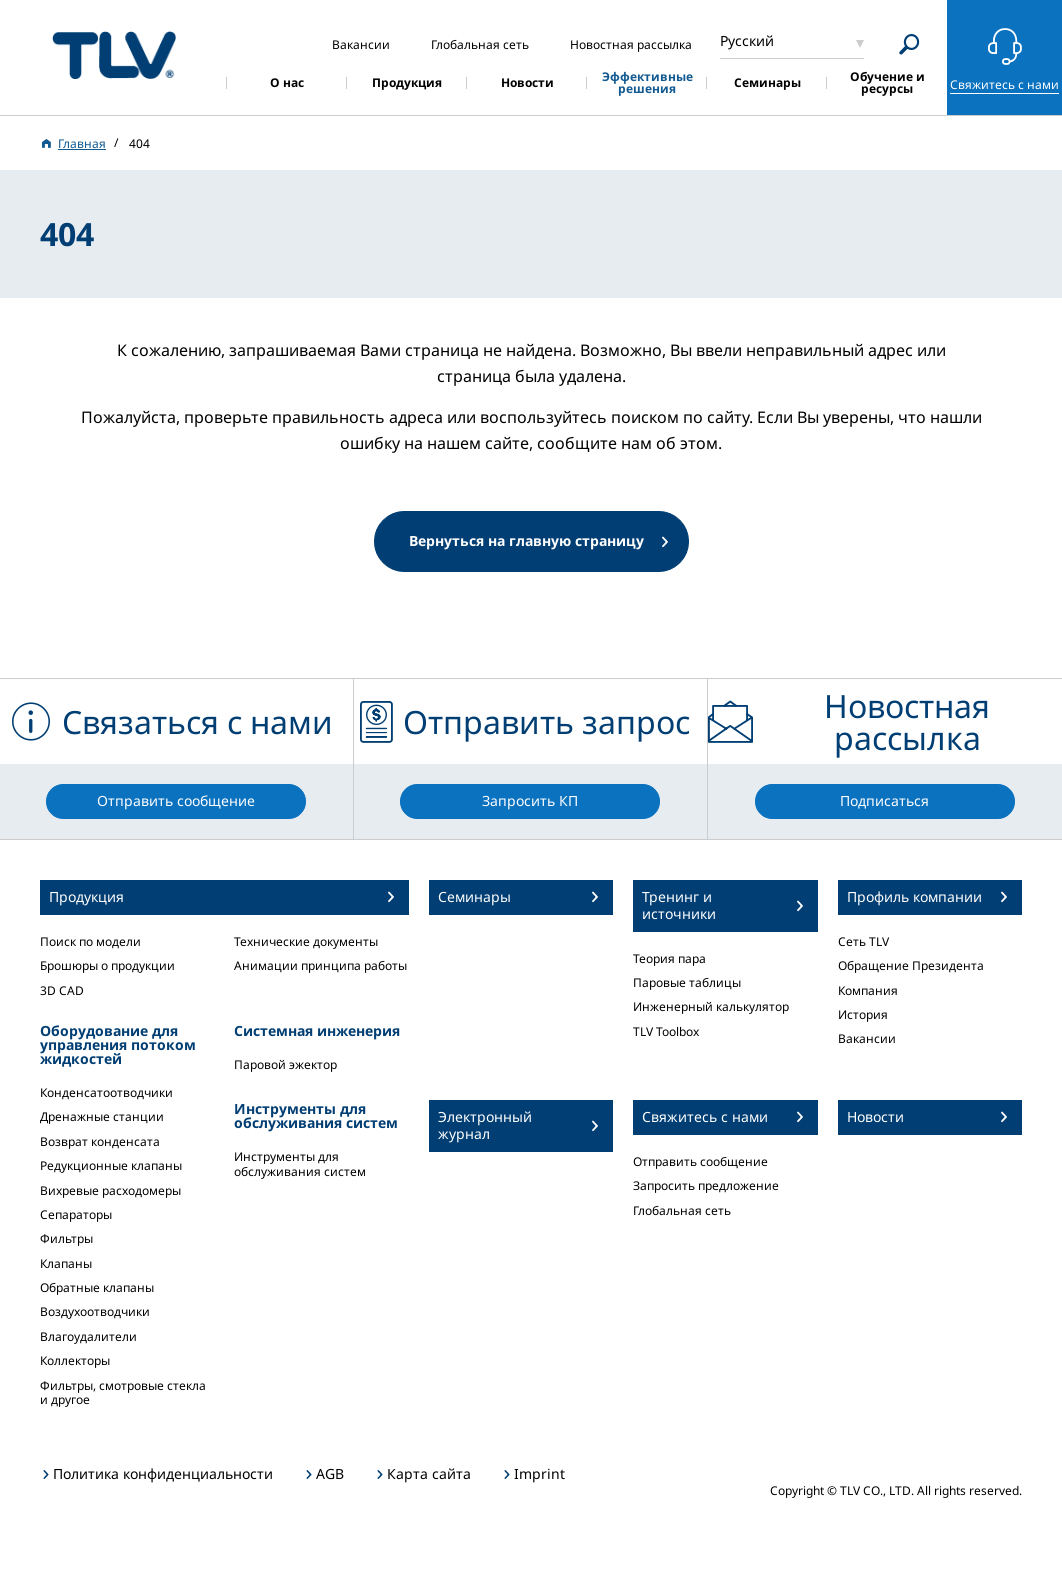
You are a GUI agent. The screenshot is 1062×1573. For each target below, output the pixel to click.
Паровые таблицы (687, 982)
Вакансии (867, 1038)
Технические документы (306, 941)
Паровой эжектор (285, 1064)
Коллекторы (75, 1360)
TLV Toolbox (666, 1031)
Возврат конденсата (100, 1141)
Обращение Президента (911, 965)
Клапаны (66, 1263)
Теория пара (669, 958)
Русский (747, 40)
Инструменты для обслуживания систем (300, 1163)
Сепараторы (76, 1214)
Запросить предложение (706, 1185)
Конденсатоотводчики (106, 1092)
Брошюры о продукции (107, 965)
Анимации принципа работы (320, 965)
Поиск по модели (90, 941)
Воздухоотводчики (95, 1311)
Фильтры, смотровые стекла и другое (123, 1392)
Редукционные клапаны (111, 1165)
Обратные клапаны (97, 1287)
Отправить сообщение (700, 1161)
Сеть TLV (863, 941)
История (863, 1014)
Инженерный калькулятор (711, 1006)
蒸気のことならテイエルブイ (114, 54)
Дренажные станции (102, 1116)
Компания (868, 990)
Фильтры (66, 1238)
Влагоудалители (88, 1336)
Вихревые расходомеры (110, 1190)
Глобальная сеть (682, 1210)
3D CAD (62, 990)
